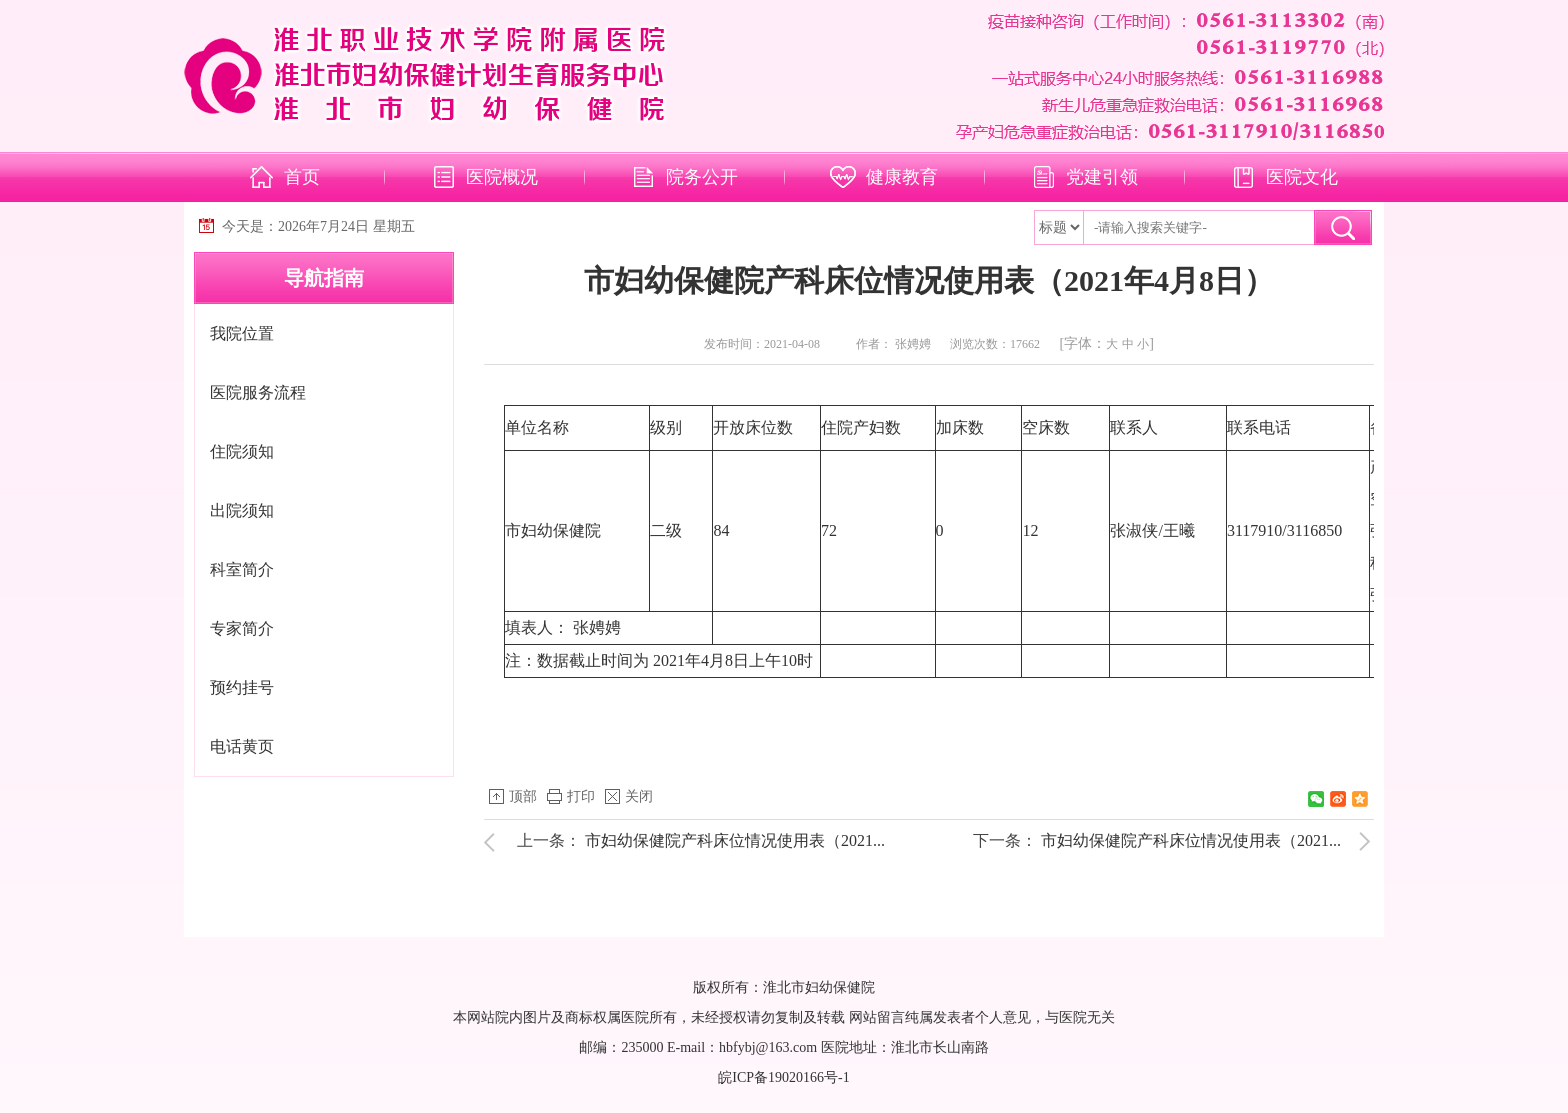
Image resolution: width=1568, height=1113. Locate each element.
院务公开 (702, 177)
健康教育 (902, 177)
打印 (581, 796)
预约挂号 (242, 687)
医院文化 (1302, 177)
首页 (302, 177)
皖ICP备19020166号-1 (783, 1077)
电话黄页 (242, 746)
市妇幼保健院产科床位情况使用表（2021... (735, 840)
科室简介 (242, 569)
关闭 (639, 796)
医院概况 (502, 177)
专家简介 (242, 628)
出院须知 (242, 510)
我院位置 (242, 333)
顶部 (523, 796)
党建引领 (1102, 177)
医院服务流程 (258, 392)
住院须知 (242, 451)
